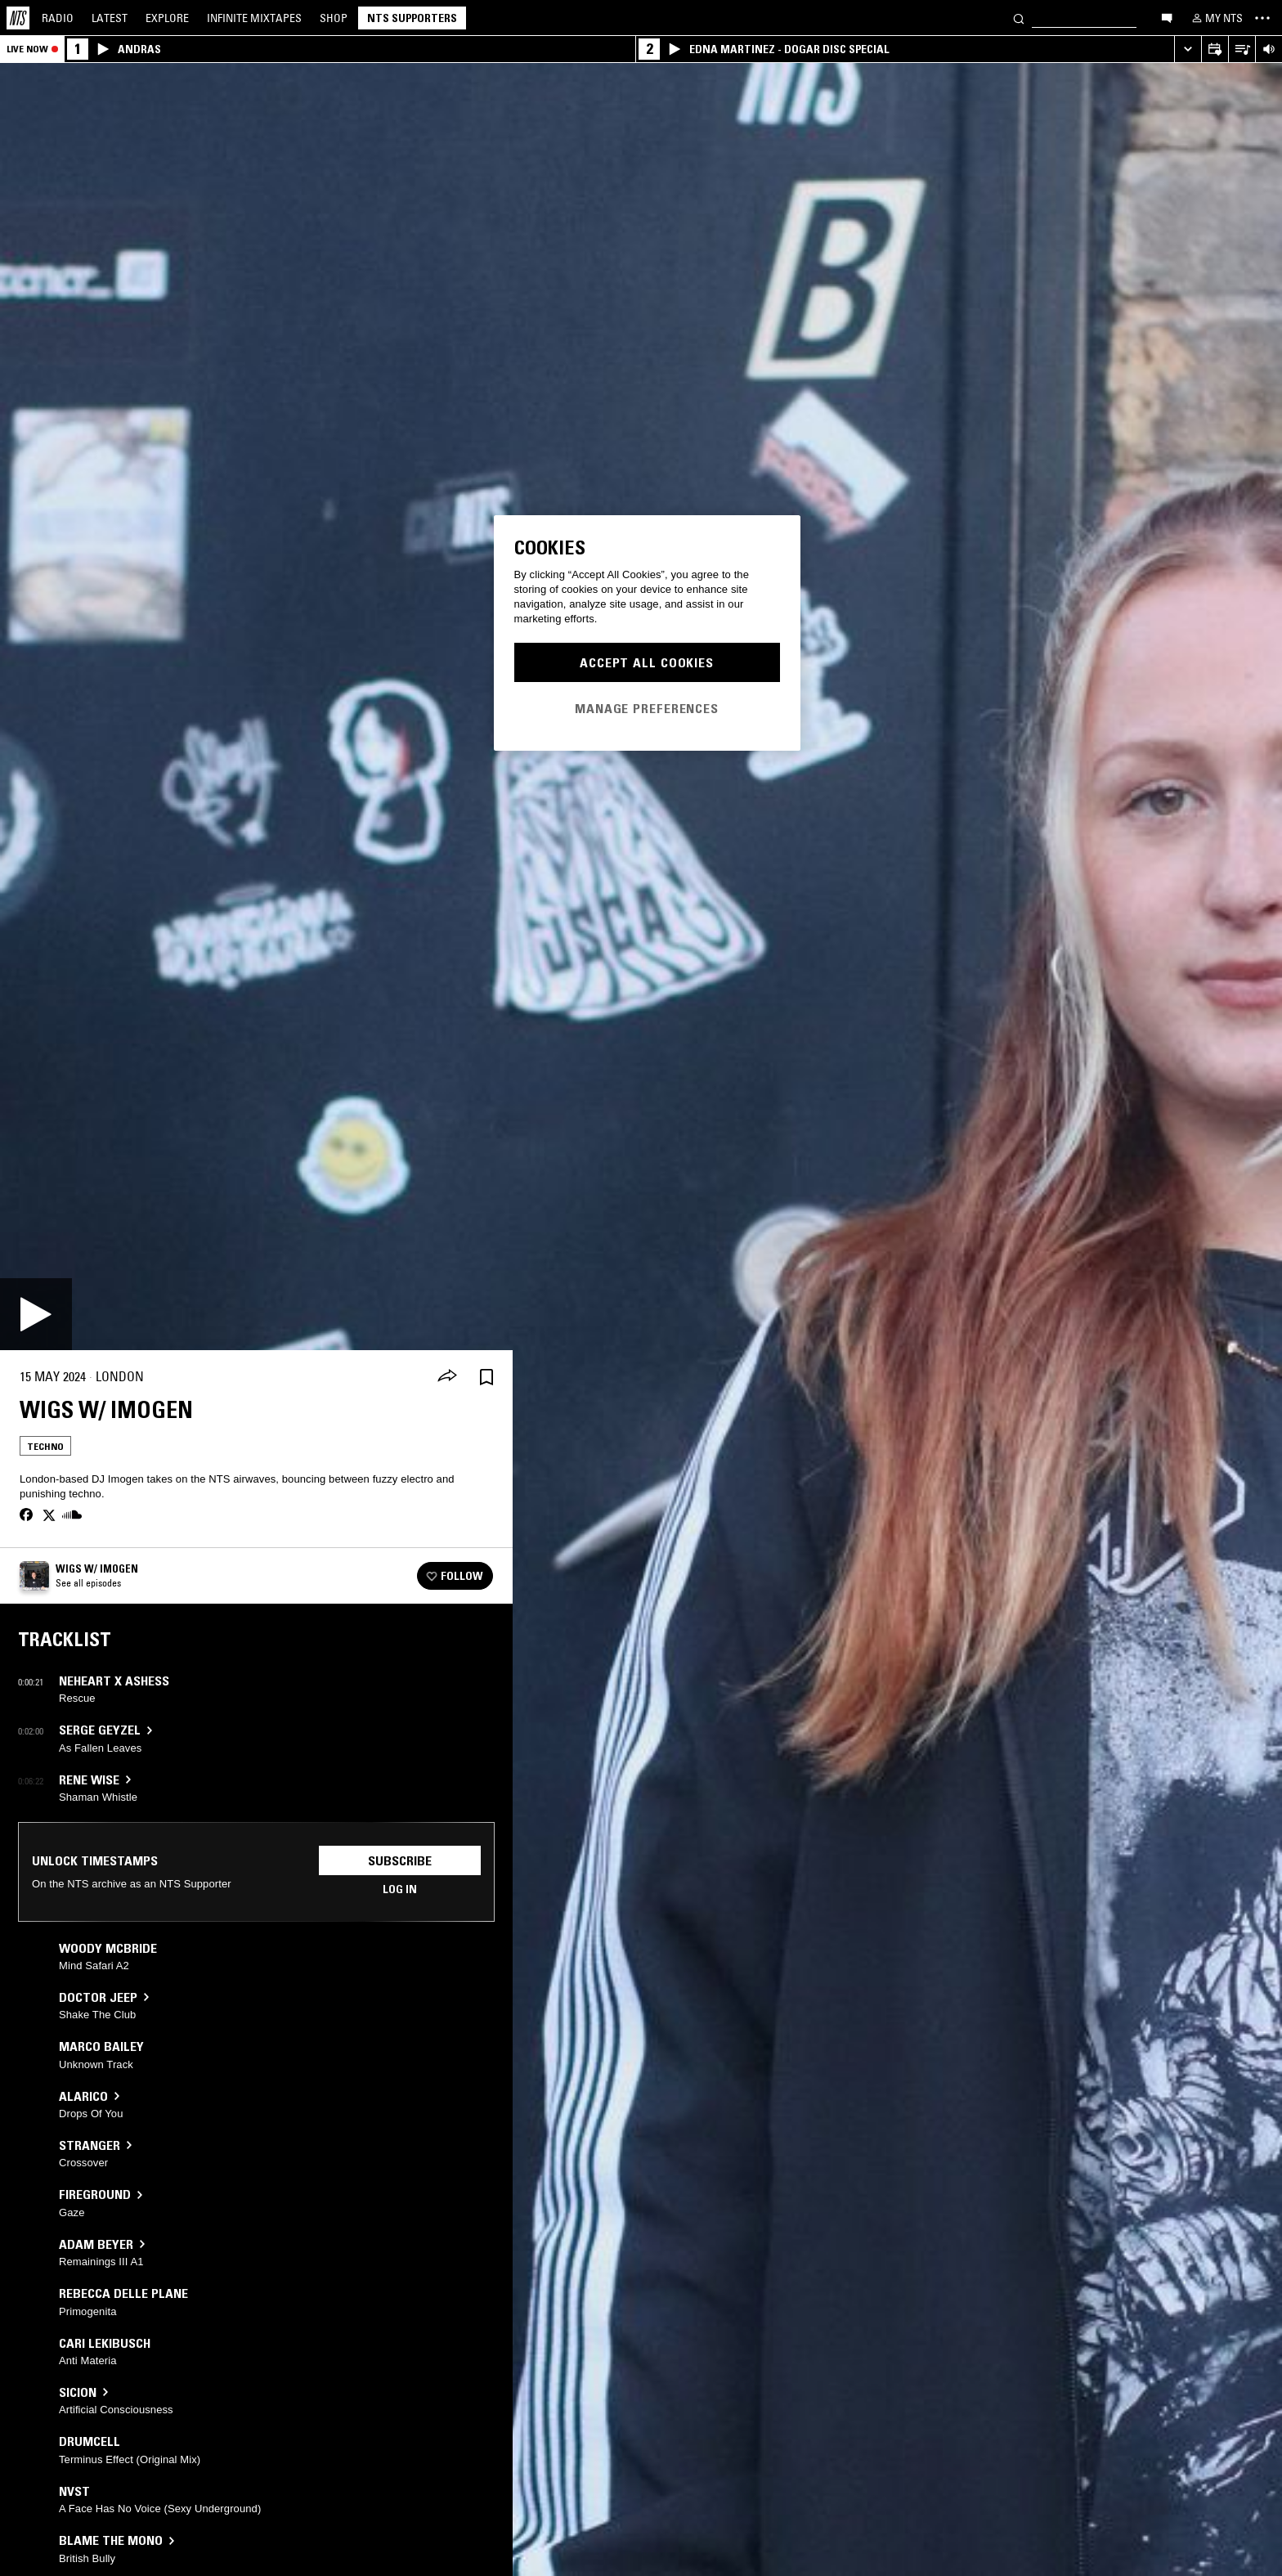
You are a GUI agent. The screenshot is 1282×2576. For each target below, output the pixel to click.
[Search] (1019, 17)
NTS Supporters (412, 18)
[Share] (447, 1377)
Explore (167, 18)
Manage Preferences (647, 708)
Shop (333, 18)
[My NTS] (1216, 18)
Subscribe (400, 1860)
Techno (45, 1446)
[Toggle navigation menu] (1262, 18)
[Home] (18, 18)
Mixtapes (254, 18)
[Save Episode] (486, 1377)
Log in (400, 1889)
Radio (58, 18)
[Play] (36, 1314)
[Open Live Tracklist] (1241, 49)
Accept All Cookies (647, 662)
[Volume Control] (1268, 49)
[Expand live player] (1187, 49)
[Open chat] (1167, 17)
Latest (110, 18)
